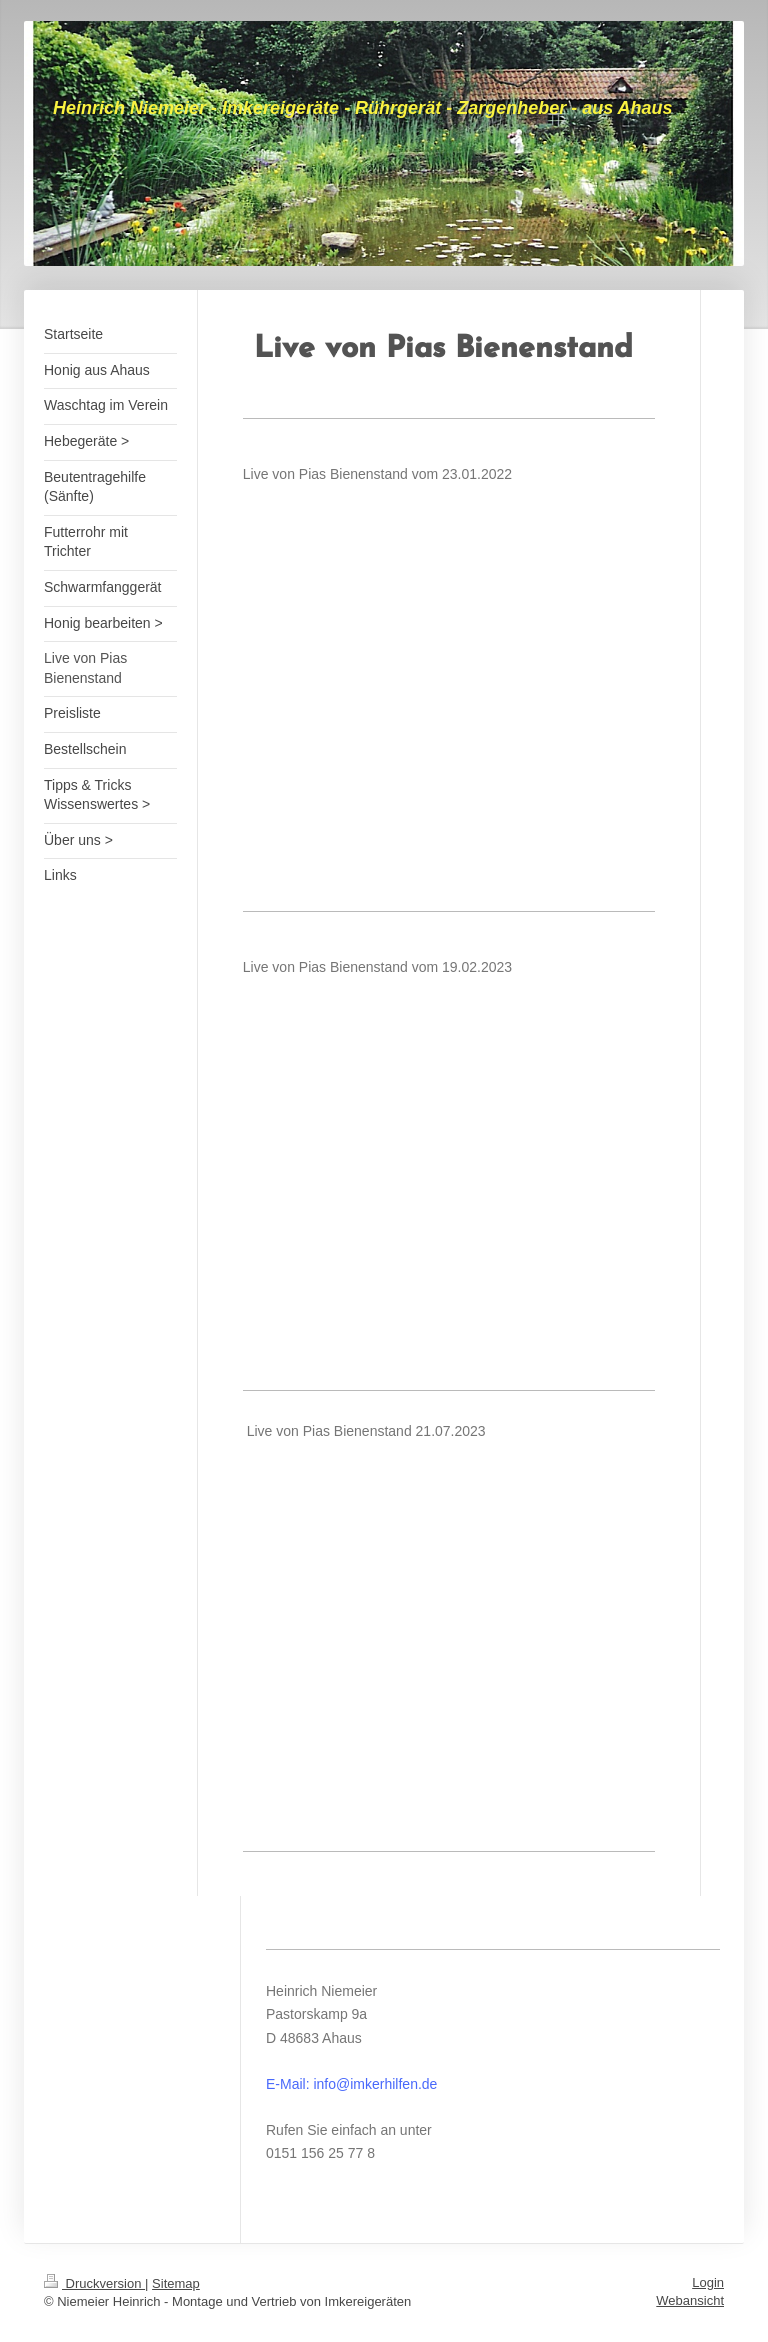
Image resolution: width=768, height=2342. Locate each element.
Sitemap (176, 2283)
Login (708, 2282)
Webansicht (690, 2300)
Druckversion (94, 2283)
